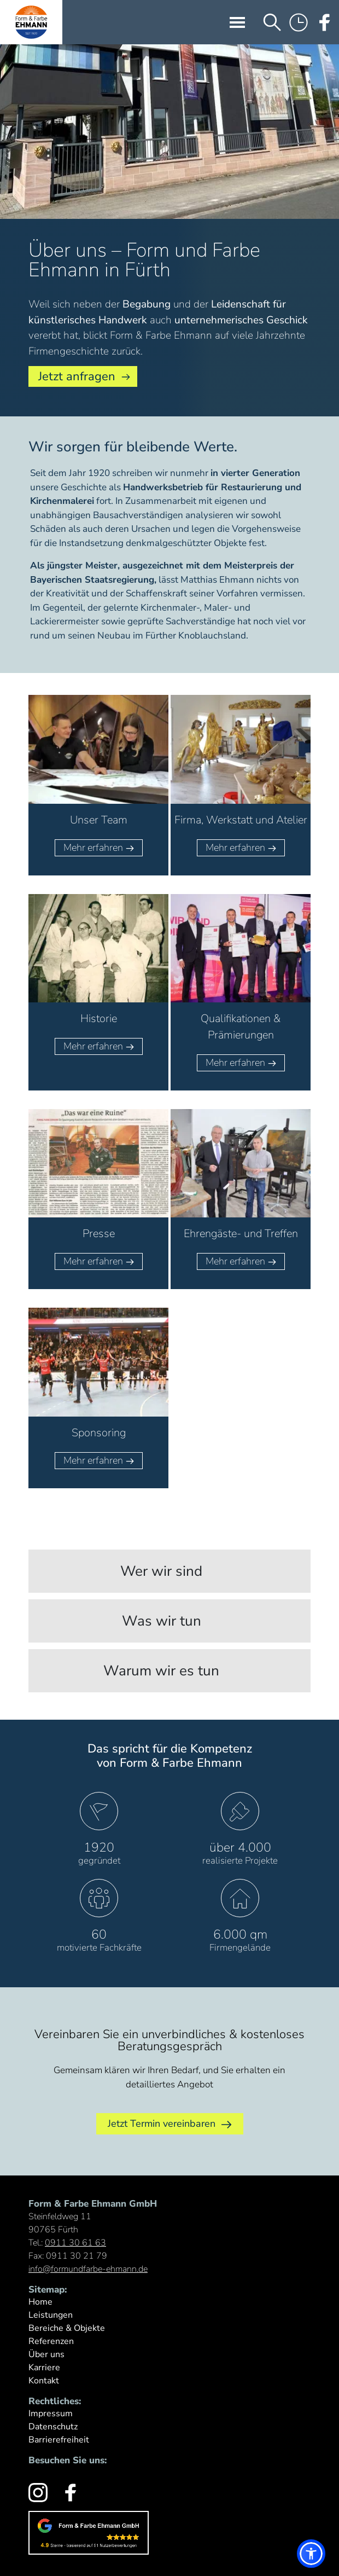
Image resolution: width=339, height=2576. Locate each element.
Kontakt (43, 2381)
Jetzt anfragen (76, 376)
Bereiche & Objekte (66, 2328)
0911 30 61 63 (75, 2243)
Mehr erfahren (98, 847)
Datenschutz (53, 2427)
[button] (311, 2553)
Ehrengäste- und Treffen (241, 1233)
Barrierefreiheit (58, 2440)
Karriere (44, 2368)
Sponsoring (99, 1432)
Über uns (46, 2354)
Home (40, 2302)
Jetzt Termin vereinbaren (170, 2123)
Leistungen (50, 2315)
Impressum (50, 2413)
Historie (98, 1018)
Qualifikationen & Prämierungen (240, 1026)
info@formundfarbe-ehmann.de (88, 2269)
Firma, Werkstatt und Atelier (240, 820)
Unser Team (98, 820)
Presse (99, 1233)
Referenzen (51, 2341)
